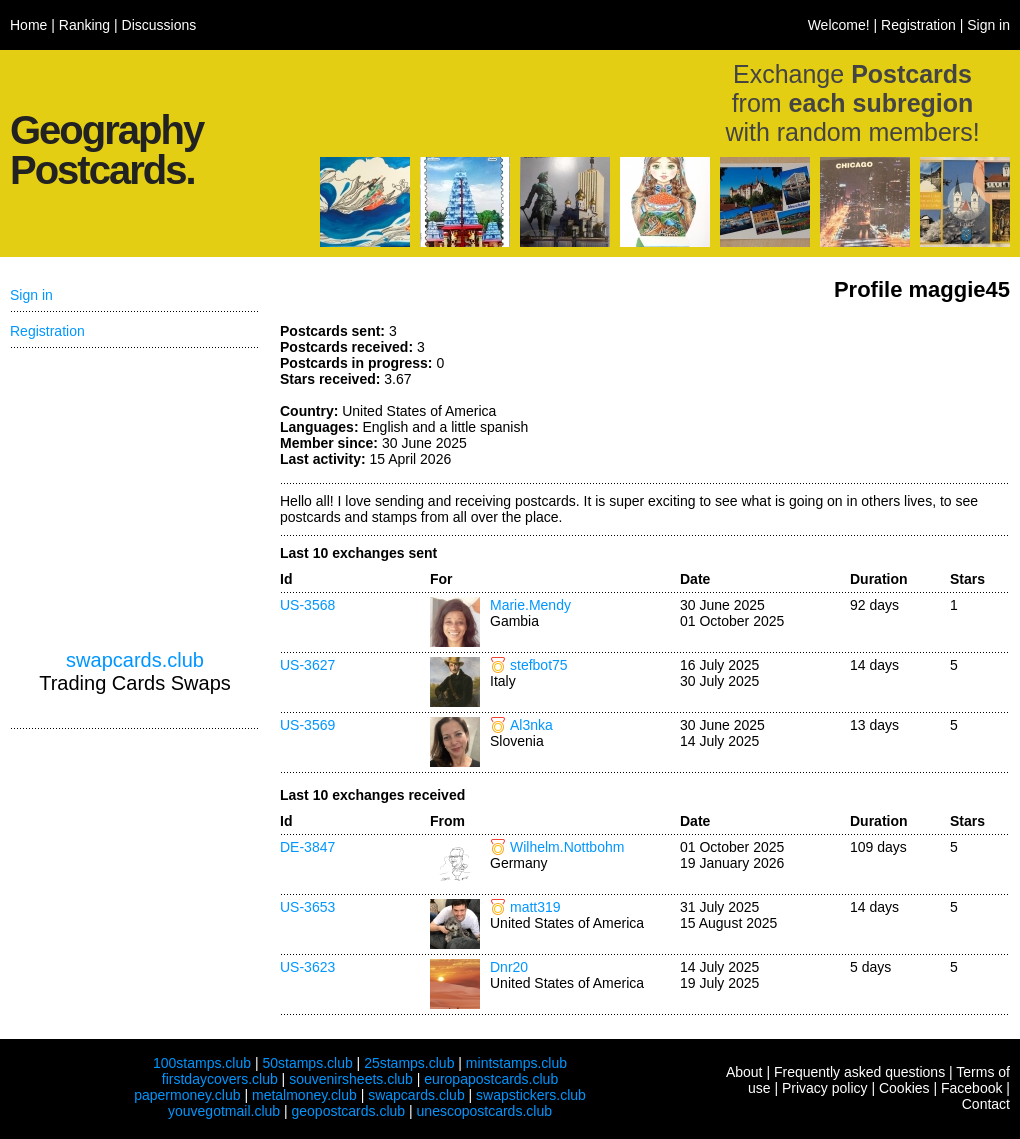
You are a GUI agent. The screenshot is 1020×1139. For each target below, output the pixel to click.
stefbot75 (539, 665)
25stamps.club (409, 1063)
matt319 (535, 907)
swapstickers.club (531, 1095)
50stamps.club (307, 1063)
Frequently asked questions (859, 1072)
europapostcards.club (491, 1079)
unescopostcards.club (484, 1111)
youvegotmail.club (224, 1111)
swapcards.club (135, 660)
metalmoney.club (304, 1095)
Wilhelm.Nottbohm (567, 847)
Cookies (904, 1088)
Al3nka (531, 725)
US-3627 (307, 665)
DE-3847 (307, 847)
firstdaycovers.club (220, 1079)
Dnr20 (509, 967)
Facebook (971, 1088)
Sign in (988, 25)
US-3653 (307, 907)
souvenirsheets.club (351, 1079)
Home (28, 25)
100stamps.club (202, 1063)
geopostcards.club (349, 1111)
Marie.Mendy (530, 605)
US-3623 (307, 967)
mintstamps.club (516, 1063)
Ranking (84, 25)
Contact (986, 1104)
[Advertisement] (860, 398)
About (744, 1072)
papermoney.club (187, 1095)
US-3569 (307, 725)
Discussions (159, 25)
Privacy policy (825, 1088)
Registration (918, 25)
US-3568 (307, 605)
